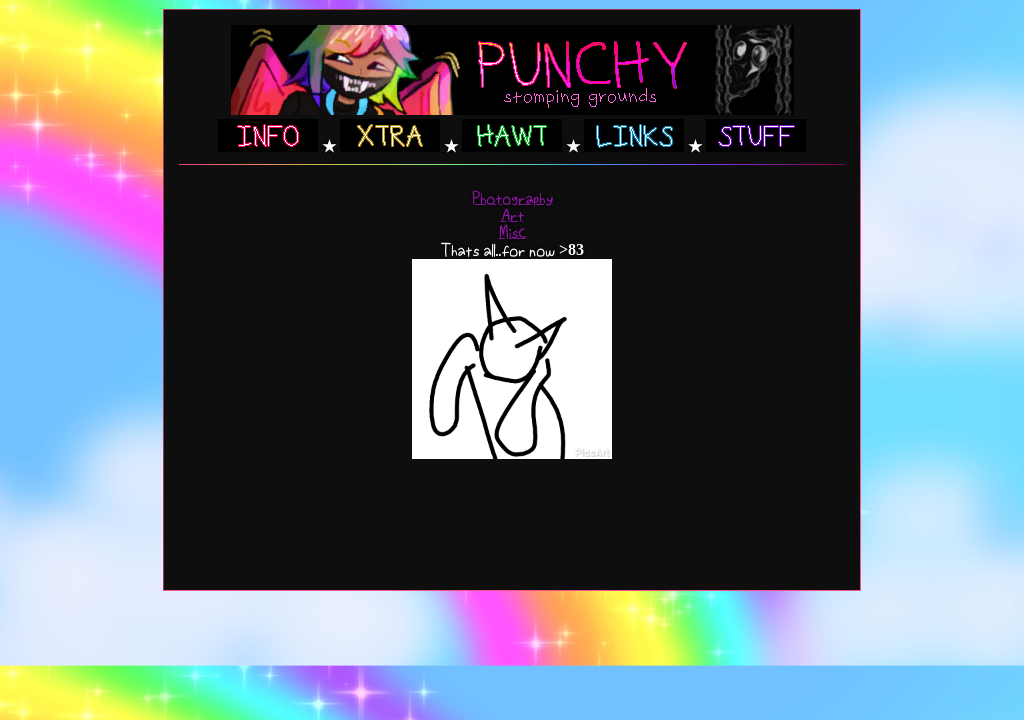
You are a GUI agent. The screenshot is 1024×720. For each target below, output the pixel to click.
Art (512, 215)
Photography (512, 198)
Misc (512, 232)
